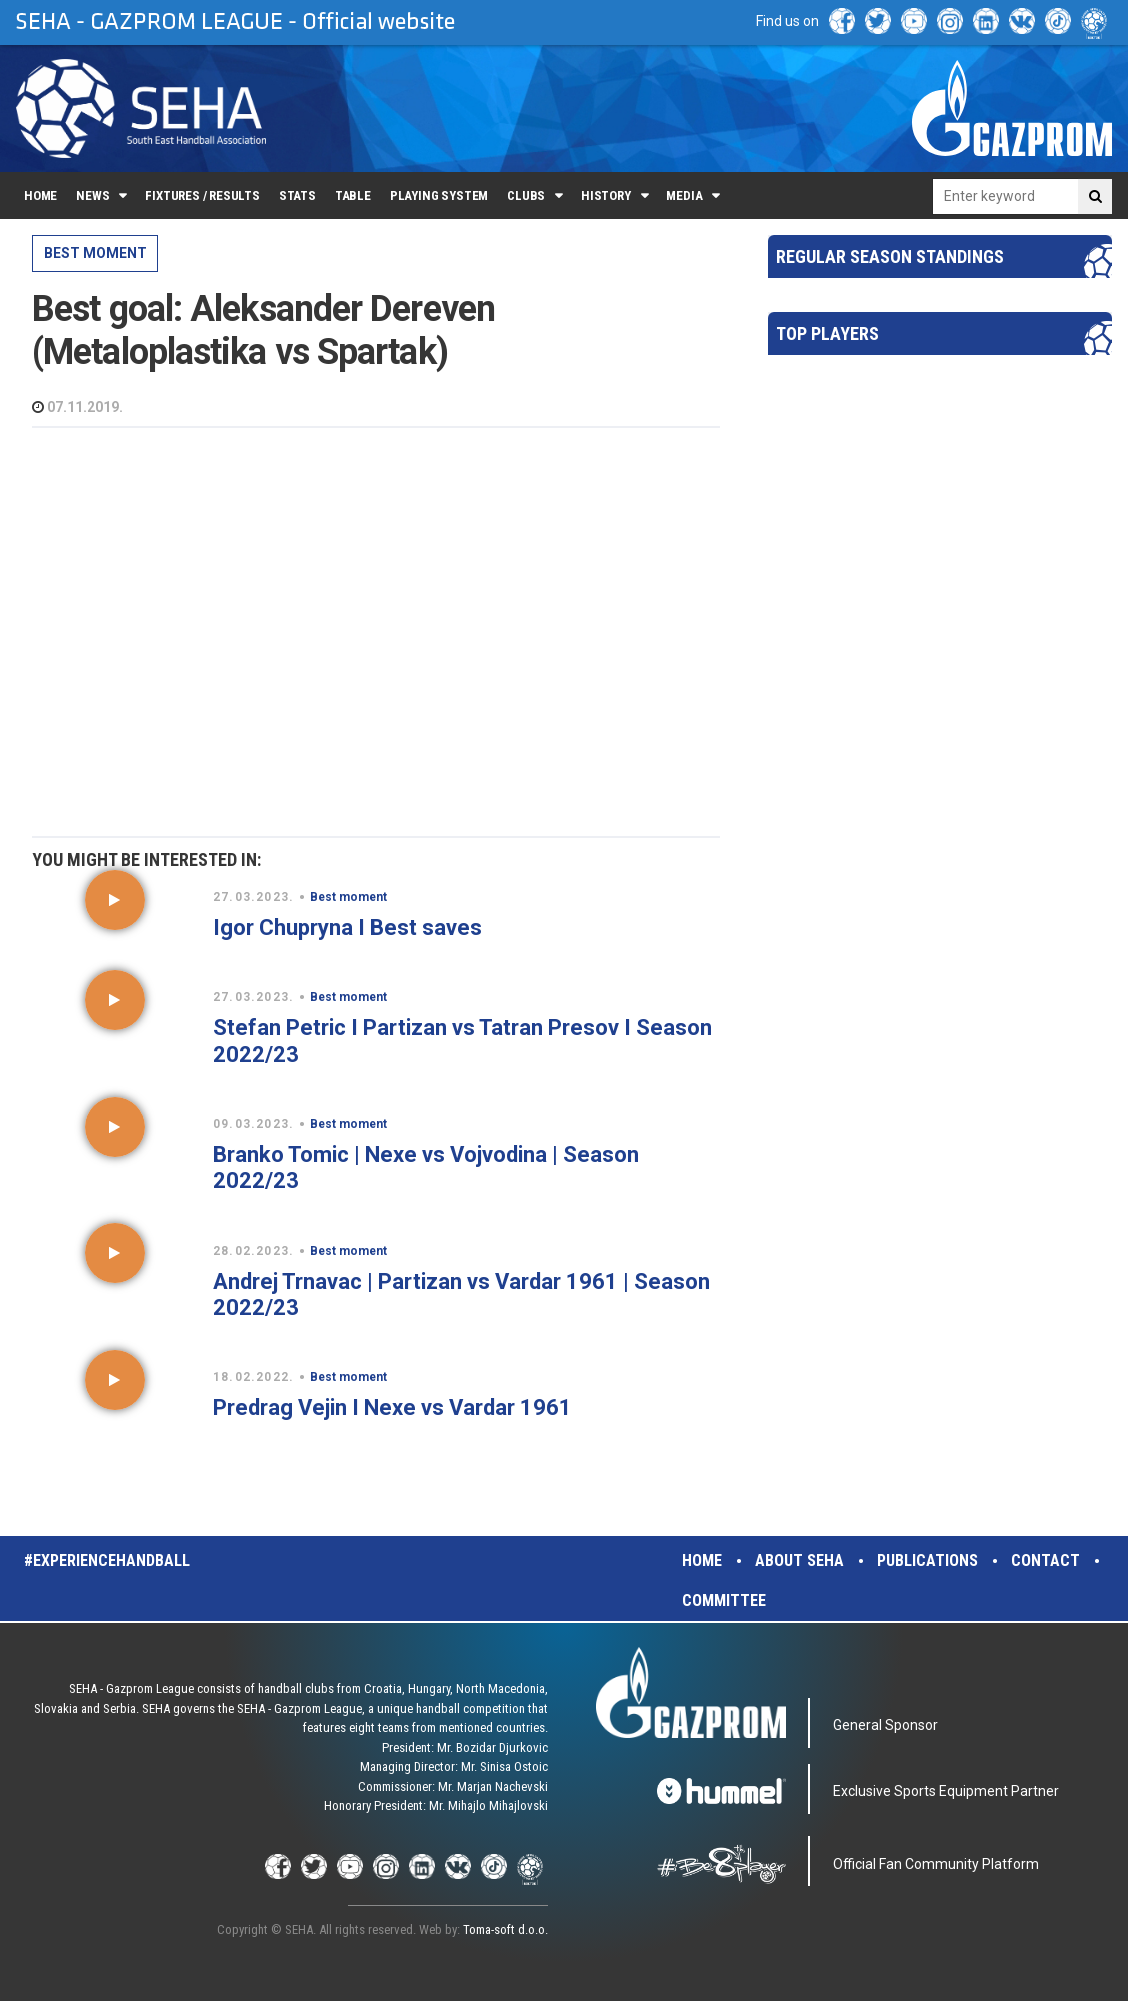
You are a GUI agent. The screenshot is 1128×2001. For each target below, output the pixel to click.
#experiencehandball (107, 1560)
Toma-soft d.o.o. (505, 1929)
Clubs (526, 195)
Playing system (439, 195)
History (606, 195)
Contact (1045, 1560)
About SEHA (799, 1560)
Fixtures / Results (202, 195)
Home (40, 195)
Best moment (95, 253)
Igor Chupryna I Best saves (347, 927)
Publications (927, 1560)
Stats (297, 195)
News (92, 195)
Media (684, 195)
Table (353, 195)
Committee (724, 1600)
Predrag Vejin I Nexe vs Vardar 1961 (392, 1407)
